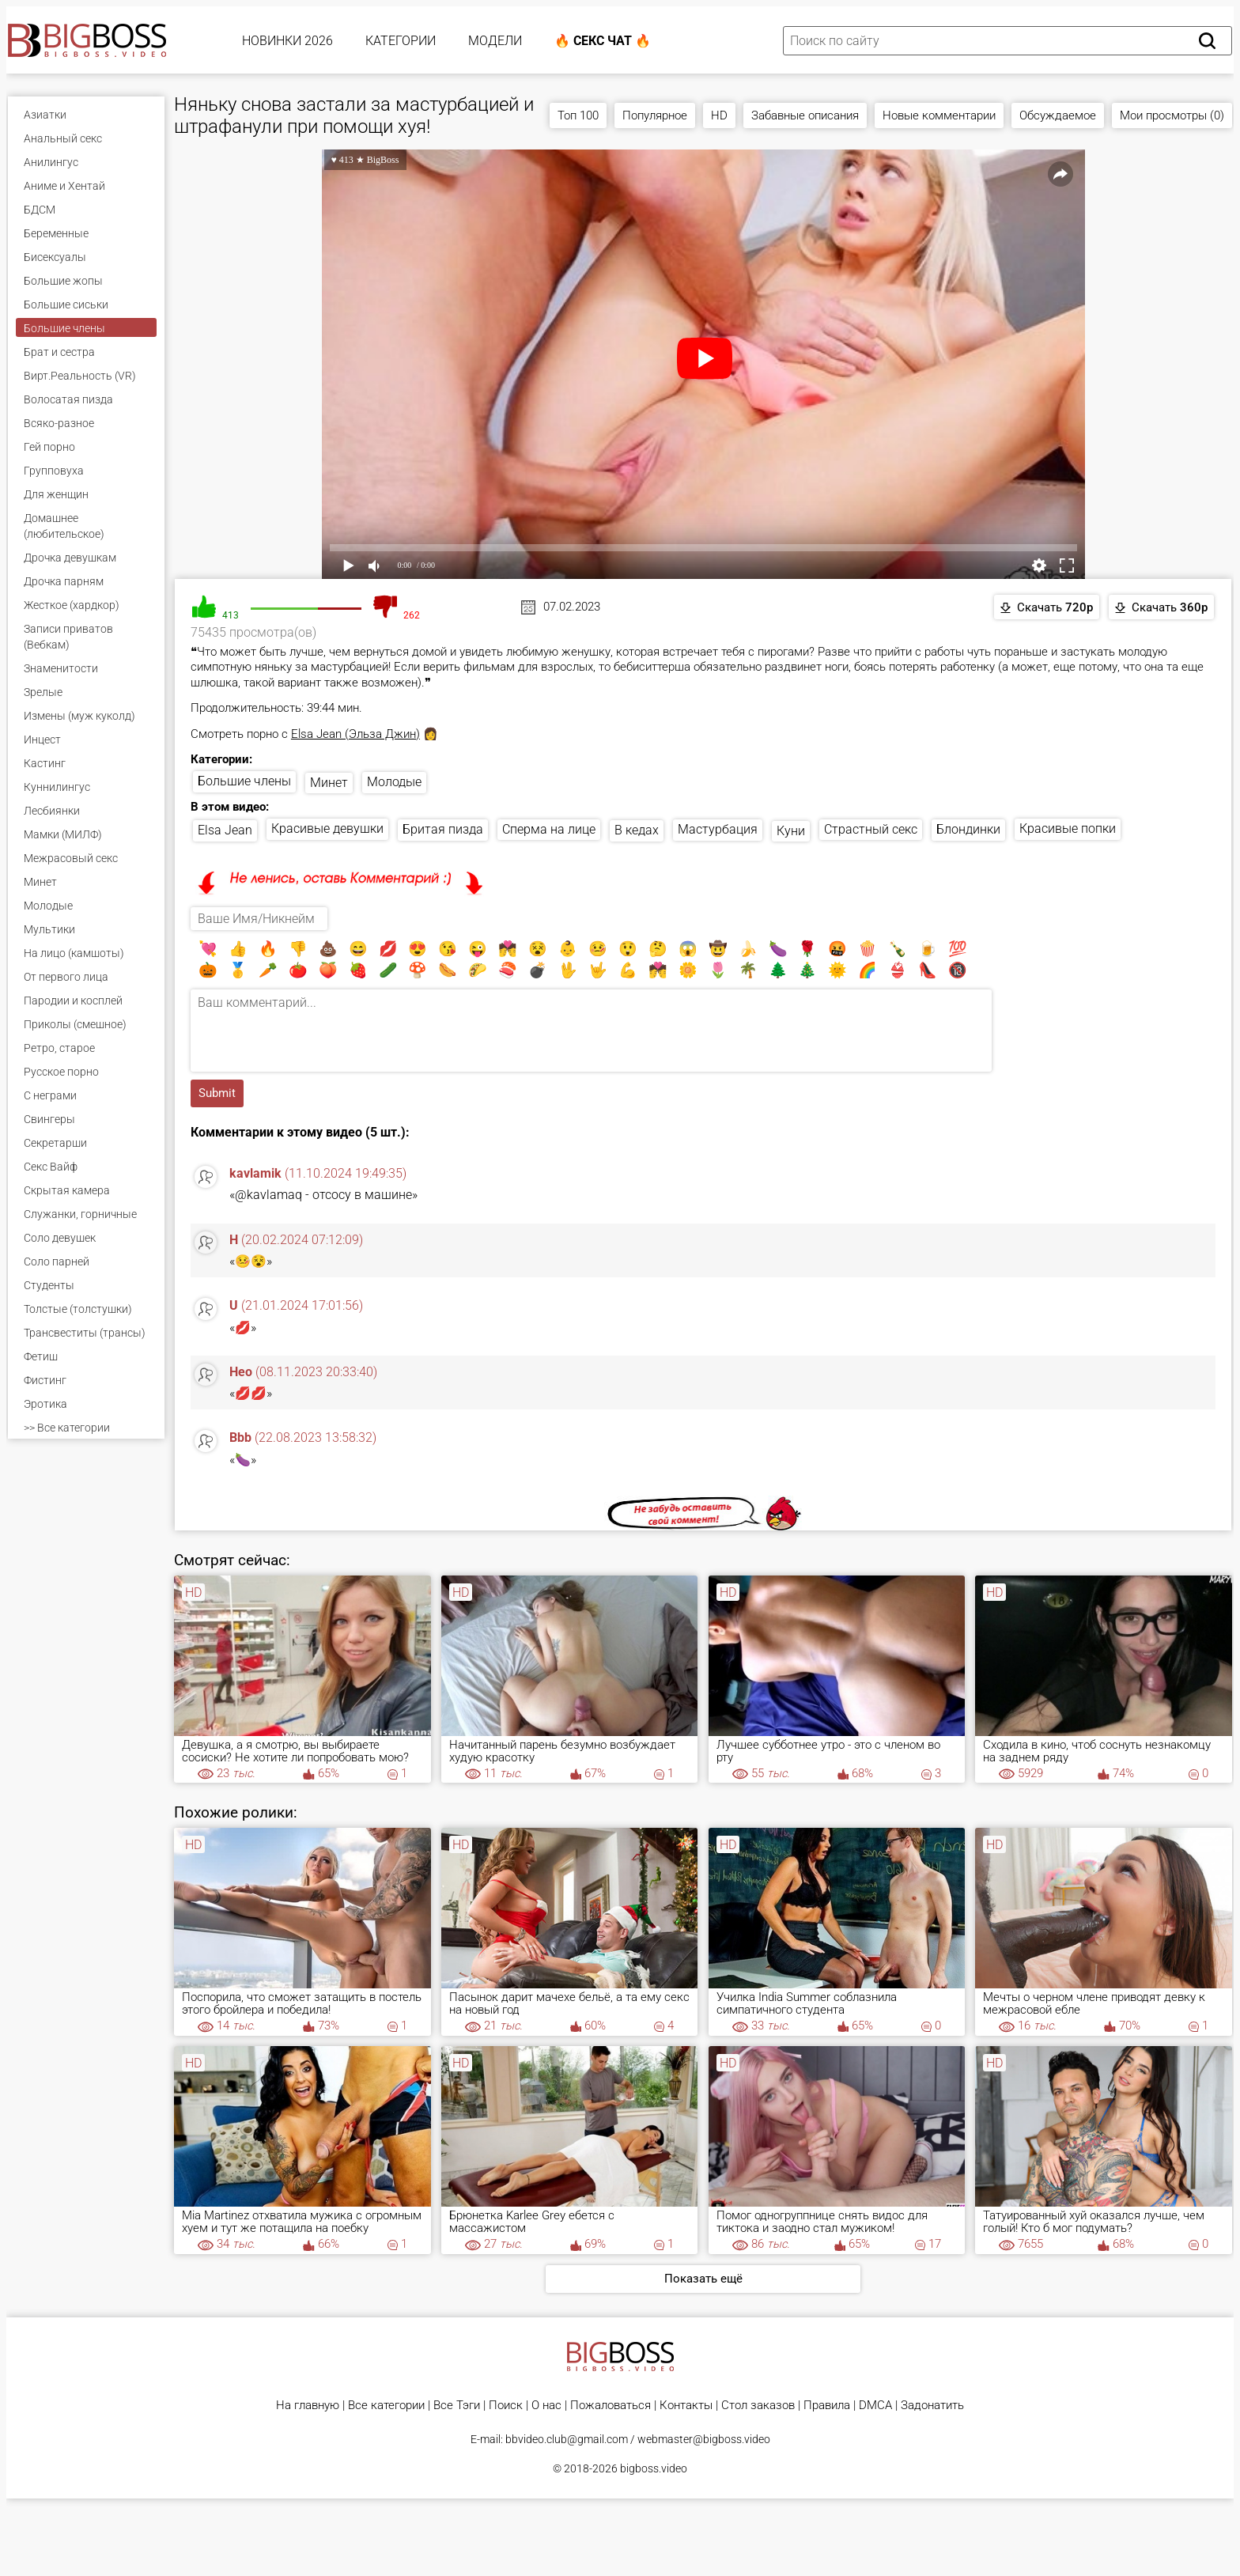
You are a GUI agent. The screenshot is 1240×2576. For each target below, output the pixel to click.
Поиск (506, 2405)
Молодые (394, 781)
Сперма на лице (548, 829)
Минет (329, 782)
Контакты (686, 2405)
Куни (791, 830)
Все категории (386, 2405)
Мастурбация (718, 829)
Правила (826, 2405)
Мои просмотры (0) (1172, 115)
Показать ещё (703, 2278)
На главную (307, 2405)
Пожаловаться (610, 2405)
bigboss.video (653, 2468)
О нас (546, 2405)
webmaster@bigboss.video (703, 2439)
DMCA (875, 2405)
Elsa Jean (225, 830)
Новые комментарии (939, 115)
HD (719, 115)
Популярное (654, 115)
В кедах (636, 830)
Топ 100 (578, 115)
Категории (400, 40)
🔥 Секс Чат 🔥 (602, 40)
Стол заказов (758, 2405)
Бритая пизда (443, 829)
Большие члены (244, 781)
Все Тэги (456, 2405)
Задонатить (932, 2405)
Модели (495, 40)
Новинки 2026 (287, 40)
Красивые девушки (327, 828)
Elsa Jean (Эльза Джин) (355, 734)
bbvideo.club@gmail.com (566, 2439)
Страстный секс (870, 829)
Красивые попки (1067, 828)
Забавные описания (805, 115)
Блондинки (968, 829)
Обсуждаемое (1057, 115)
